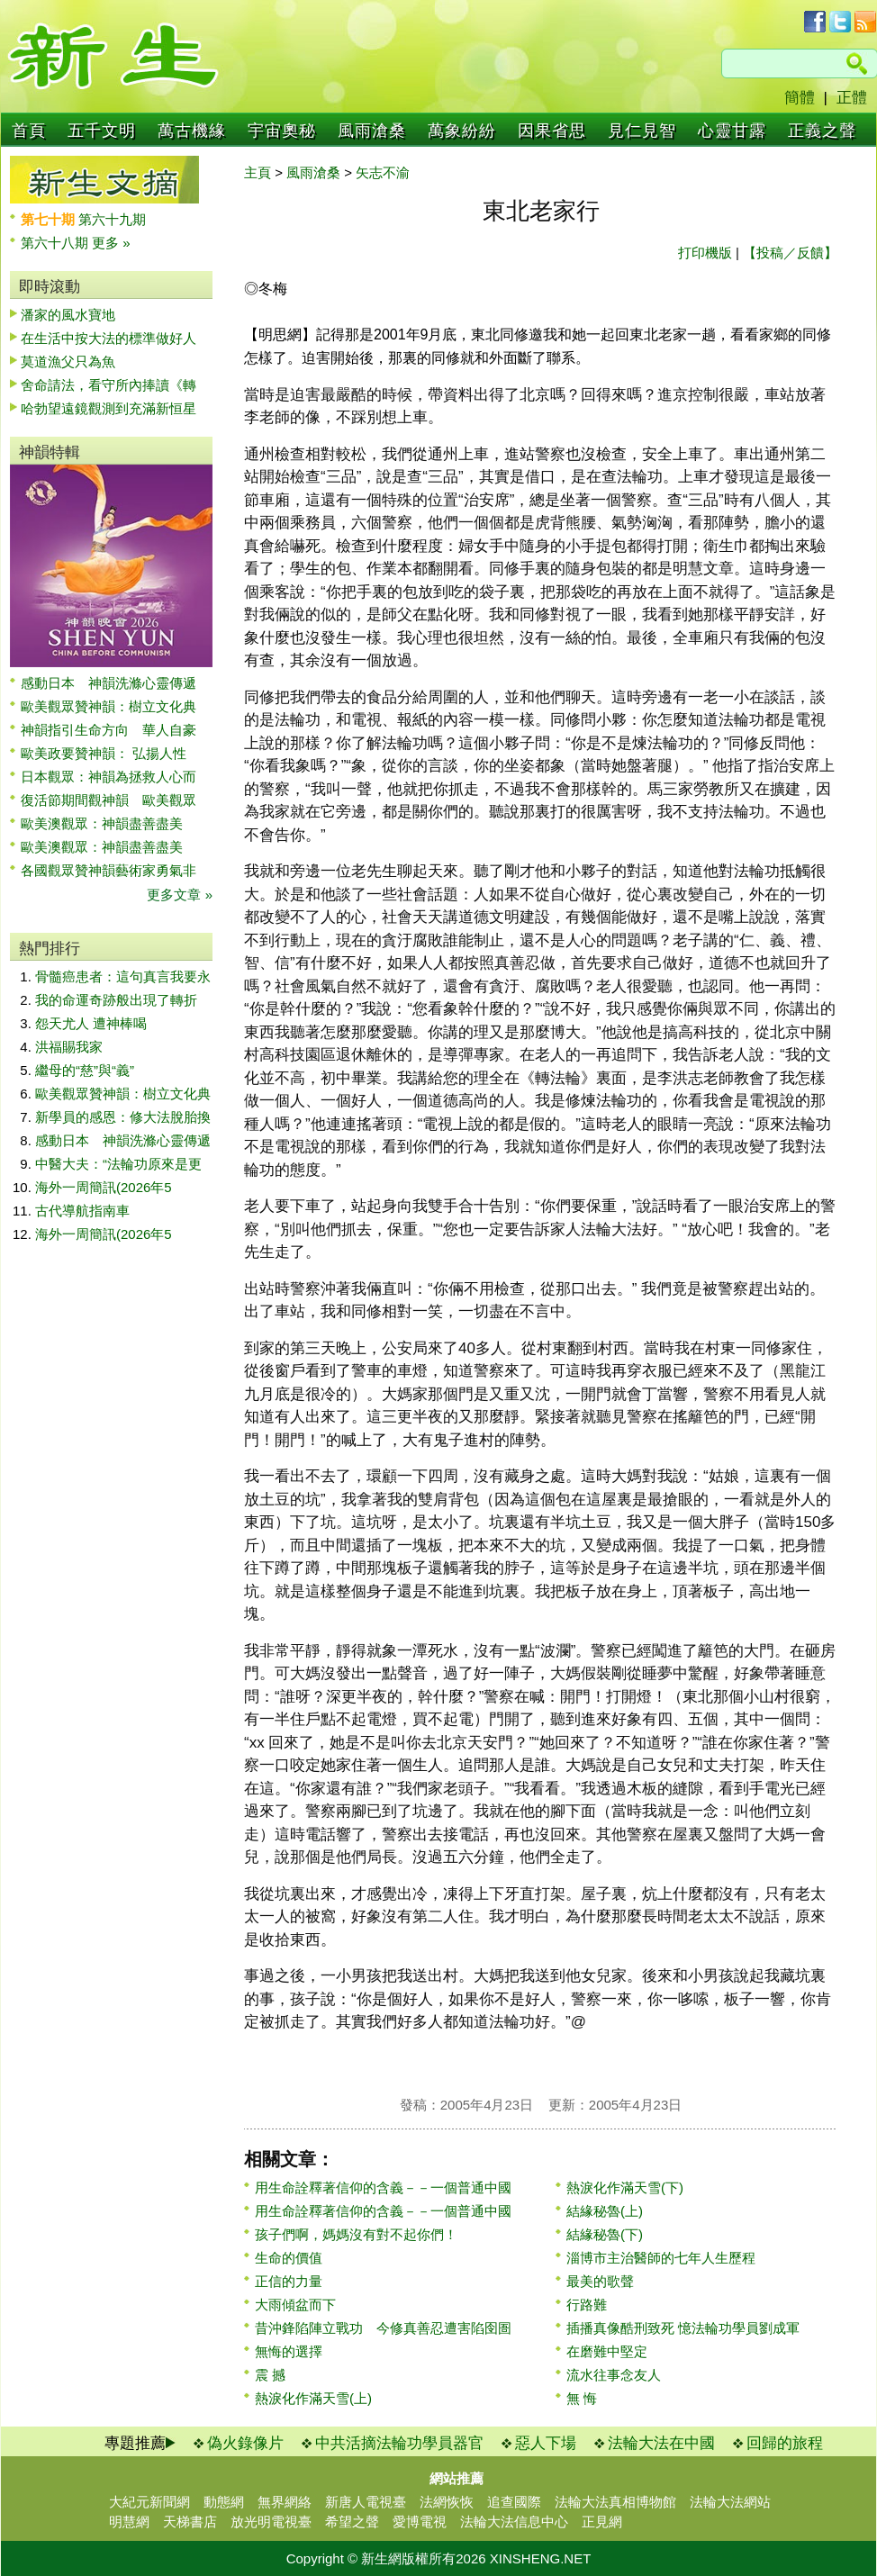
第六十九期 (112, 219)
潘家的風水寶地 (68, 314)
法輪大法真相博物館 (615, 2501)
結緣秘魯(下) (604, 2234)
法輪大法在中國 (661, 2443)
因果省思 (552, 131)
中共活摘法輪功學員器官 (399, 2443)
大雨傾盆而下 (295, 2304)
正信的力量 (288, 2281)
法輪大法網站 (730, 2501)
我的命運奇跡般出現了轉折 (116, 1000)
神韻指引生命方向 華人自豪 (108, 729)
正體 (851, 97)
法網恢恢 (447, 2501)
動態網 (223, 2501)
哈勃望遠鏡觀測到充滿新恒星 (108, 408)
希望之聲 (352, 2521)
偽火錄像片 (245, 2443)
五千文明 (102, 131)
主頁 (257, 172)
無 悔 (581, 2398)
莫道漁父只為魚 (68, 361)
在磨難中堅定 (606, 2351)
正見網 (602, 2521)
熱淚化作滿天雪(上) (313, 2398)
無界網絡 (285, 2501)
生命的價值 (288, 2257)
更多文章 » (179, 894)
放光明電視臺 (271, 2521)
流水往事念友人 (613, 2374)
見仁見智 (642, 131)
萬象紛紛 (462, 131)
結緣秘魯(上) (604, 2211)
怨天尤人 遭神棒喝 (91, 1023)
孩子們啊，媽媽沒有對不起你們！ (356, 2234)
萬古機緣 (192, 131)
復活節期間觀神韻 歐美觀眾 (108, 800)
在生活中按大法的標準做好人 (108, 338)
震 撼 (270, 2374)
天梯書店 (190, 2521)
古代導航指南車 (82, 1210)
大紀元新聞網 (149, 2501)
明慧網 (129, 2521)
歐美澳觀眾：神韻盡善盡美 (108, 823)
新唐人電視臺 (365, 2501)
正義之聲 (822, 131)
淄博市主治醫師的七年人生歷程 (660, 2257)
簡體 (799, 97)
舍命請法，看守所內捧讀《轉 (108, 385)
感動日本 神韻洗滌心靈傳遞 (108, 683)
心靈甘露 (732, 131)
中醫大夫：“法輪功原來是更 (118, 1163)
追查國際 (514, 2501)
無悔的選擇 (288, 2351)
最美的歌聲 (600, 2281)
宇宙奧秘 (282, 131)
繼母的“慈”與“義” (84, 1070)
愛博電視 (420, 2521)
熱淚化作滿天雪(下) (624, 2187)
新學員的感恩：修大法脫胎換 (123, 1117)
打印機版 (705, 252)
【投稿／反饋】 (790, 252)
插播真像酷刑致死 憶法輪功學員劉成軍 (683, 2328)
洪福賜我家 (69, 1046)
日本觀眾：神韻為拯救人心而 (108, 776)
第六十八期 (56, 242)
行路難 (586, 2304)
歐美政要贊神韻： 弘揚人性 (103, 753)
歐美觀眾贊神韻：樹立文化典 (108, 706)
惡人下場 (545, 2443)
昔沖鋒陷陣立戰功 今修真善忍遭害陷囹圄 (383, 2328)
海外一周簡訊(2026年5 (103, 1187)
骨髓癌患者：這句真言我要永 (123, 976)
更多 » (111, 242)
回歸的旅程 (784, 2443)
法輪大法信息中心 (514, 2521)
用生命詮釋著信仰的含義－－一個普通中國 (383, 2187)
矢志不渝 (383, 172)
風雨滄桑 (372, 131)
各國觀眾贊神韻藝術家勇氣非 (108, 870)
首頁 (29, 131)
